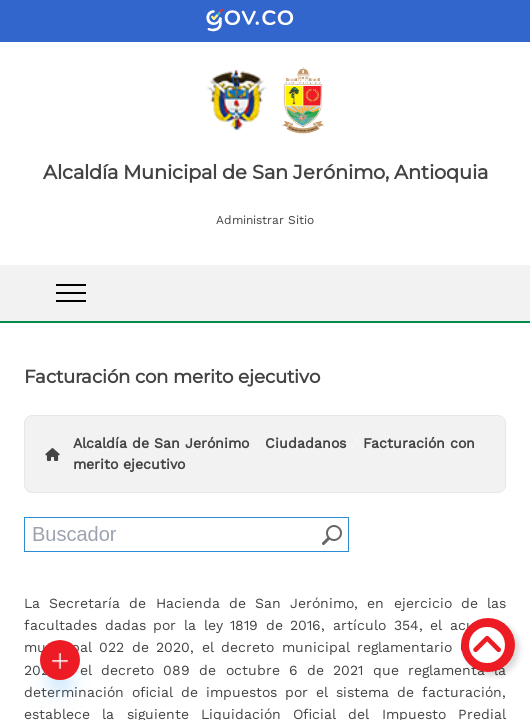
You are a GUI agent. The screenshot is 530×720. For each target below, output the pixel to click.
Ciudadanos (305, 443)
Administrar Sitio (265, 220)
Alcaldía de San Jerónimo (161, 443)
